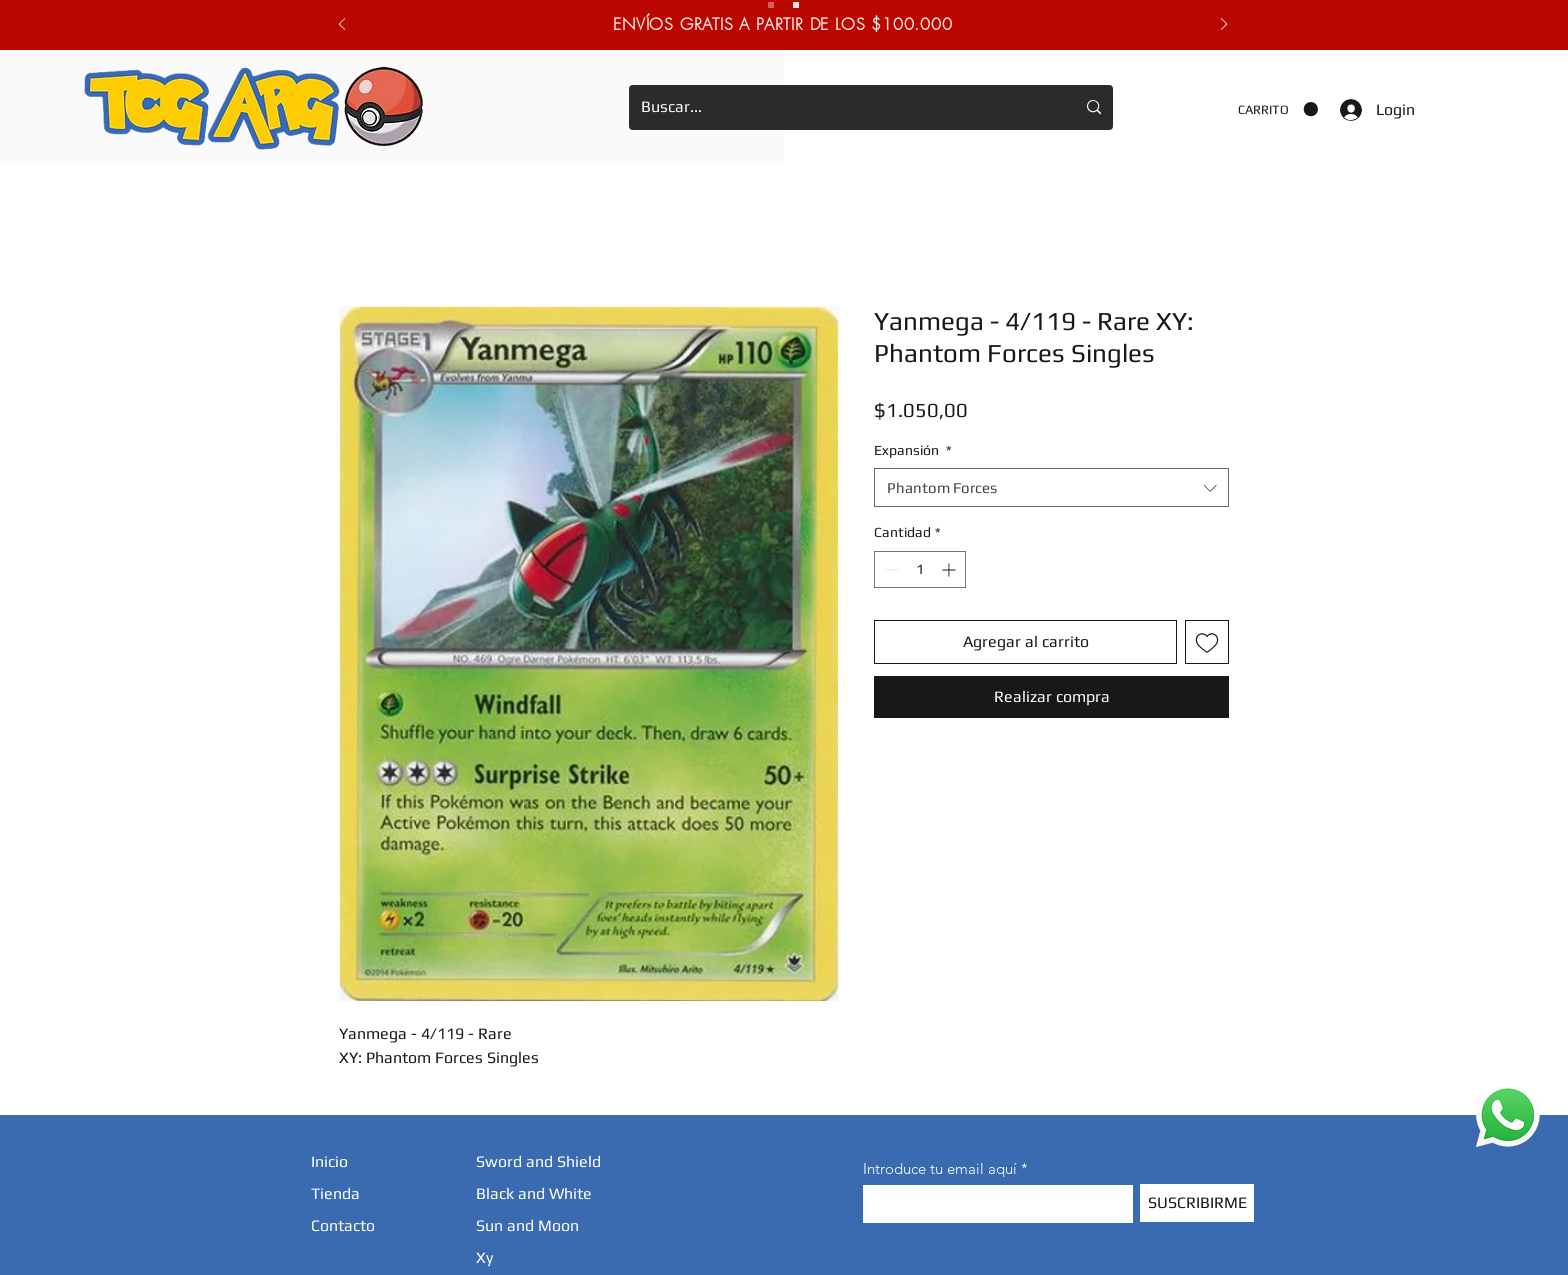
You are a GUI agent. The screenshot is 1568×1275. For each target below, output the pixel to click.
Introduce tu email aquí (940, 1168)
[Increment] (950, 569)
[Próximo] (1224, 25)
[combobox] (1051, 487)
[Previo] (342, 25)
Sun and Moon (527, 1225)
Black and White (534, 1193)
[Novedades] (796, 5)
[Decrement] (889, 569)
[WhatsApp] (1508, 1115)
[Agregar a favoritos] (1207, 642)
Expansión (913, 450)
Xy (484, 1257)
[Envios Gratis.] (771, 5)
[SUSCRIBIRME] (1197, 1203)
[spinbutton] (920, 569)
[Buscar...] (843, 107)
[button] (1278, 109)
